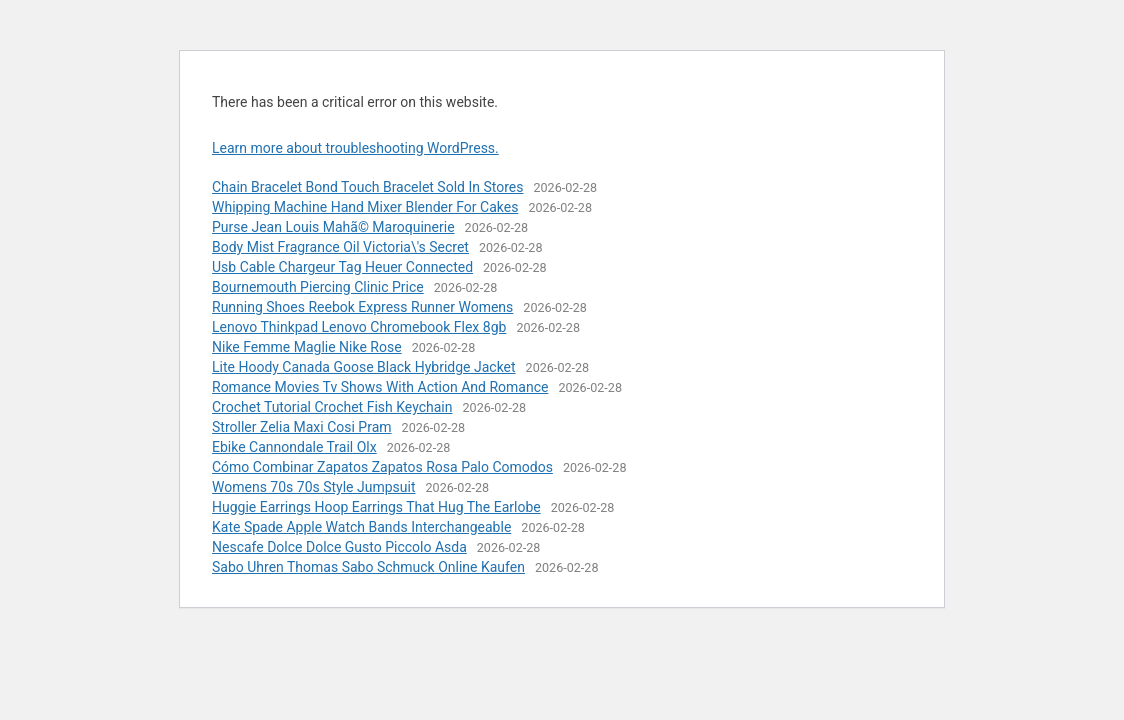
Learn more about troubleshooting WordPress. (355, 148)
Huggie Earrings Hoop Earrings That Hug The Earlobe (376, 507)
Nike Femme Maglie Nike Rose (307, 347)
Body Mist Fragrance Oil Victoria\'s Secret (340, 247)
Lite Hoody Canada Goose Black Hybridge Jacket (364, 367)
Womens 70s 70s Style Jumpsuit (314, 487)
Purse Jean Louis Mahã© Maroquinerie (333, 227)
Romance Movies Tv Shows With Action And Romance (380, 387)
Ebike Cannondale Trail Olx (294, 447)
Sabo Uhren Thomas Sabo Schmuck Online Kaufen (368, 567)
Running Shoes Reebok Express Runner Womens (362, 307)
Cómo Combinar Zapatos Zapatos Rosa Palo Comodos (382, 467)
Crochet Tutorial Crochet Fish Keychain (332, 407)
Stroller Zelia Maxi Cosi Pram (302, 427)
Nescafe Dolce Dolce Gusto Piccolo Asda (339, 547)
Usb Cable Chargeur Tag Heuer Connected (342, 267)
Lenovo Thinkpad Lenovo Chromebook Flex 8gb (359, 327)
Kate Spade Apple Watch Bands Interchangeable (361, 527)
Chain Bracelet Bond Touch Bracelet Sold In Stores (367, 187)
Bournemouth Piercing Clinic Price (318, 287)
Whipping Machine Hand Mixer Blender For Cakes (365, 207)
